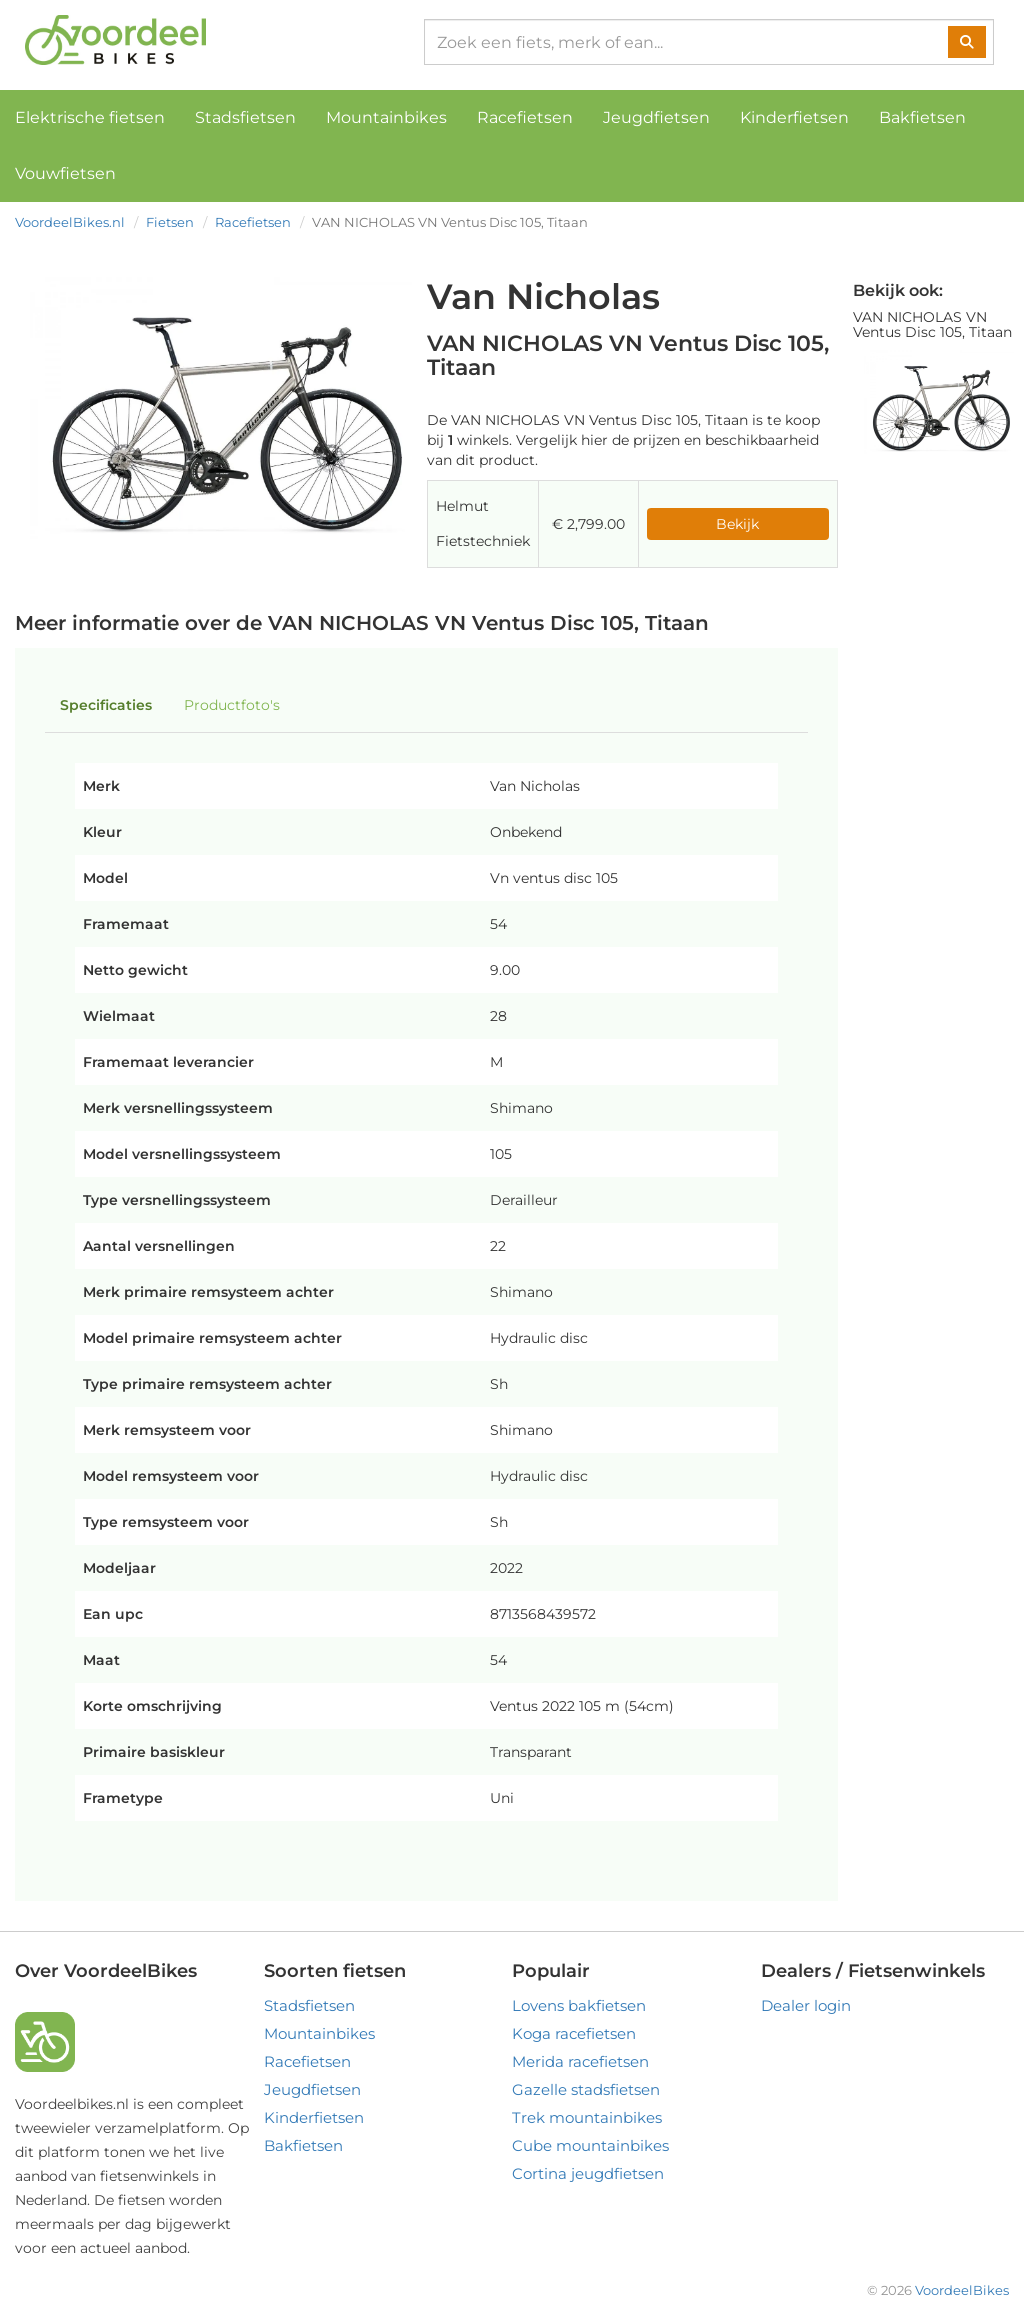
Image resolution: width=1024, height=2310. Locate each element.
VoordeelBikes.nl (70, 222)
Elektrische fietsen (90, 117)
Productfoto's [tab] (232, 705)
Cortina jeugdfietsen (588, 2173)
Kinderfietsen (794, 117)
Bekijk (737, 524)
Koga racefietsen (574, 2033)
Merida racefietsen (580, 2061)
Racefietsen (525, 117)
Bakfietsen (922, 117)
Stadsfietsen (245, 117)
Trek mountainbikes (587, 2117)
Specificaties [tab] (106, 705)
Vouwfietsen (65, 173)
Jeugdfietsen (656, 117)
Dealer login (806, 2005)
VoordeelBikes (962, 2290)
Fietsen (170, 222)
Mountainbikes (386, 117)
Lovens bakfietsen (579, 2005)
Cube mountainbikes (590, 2145)
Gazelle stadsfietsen (586, 2089)
